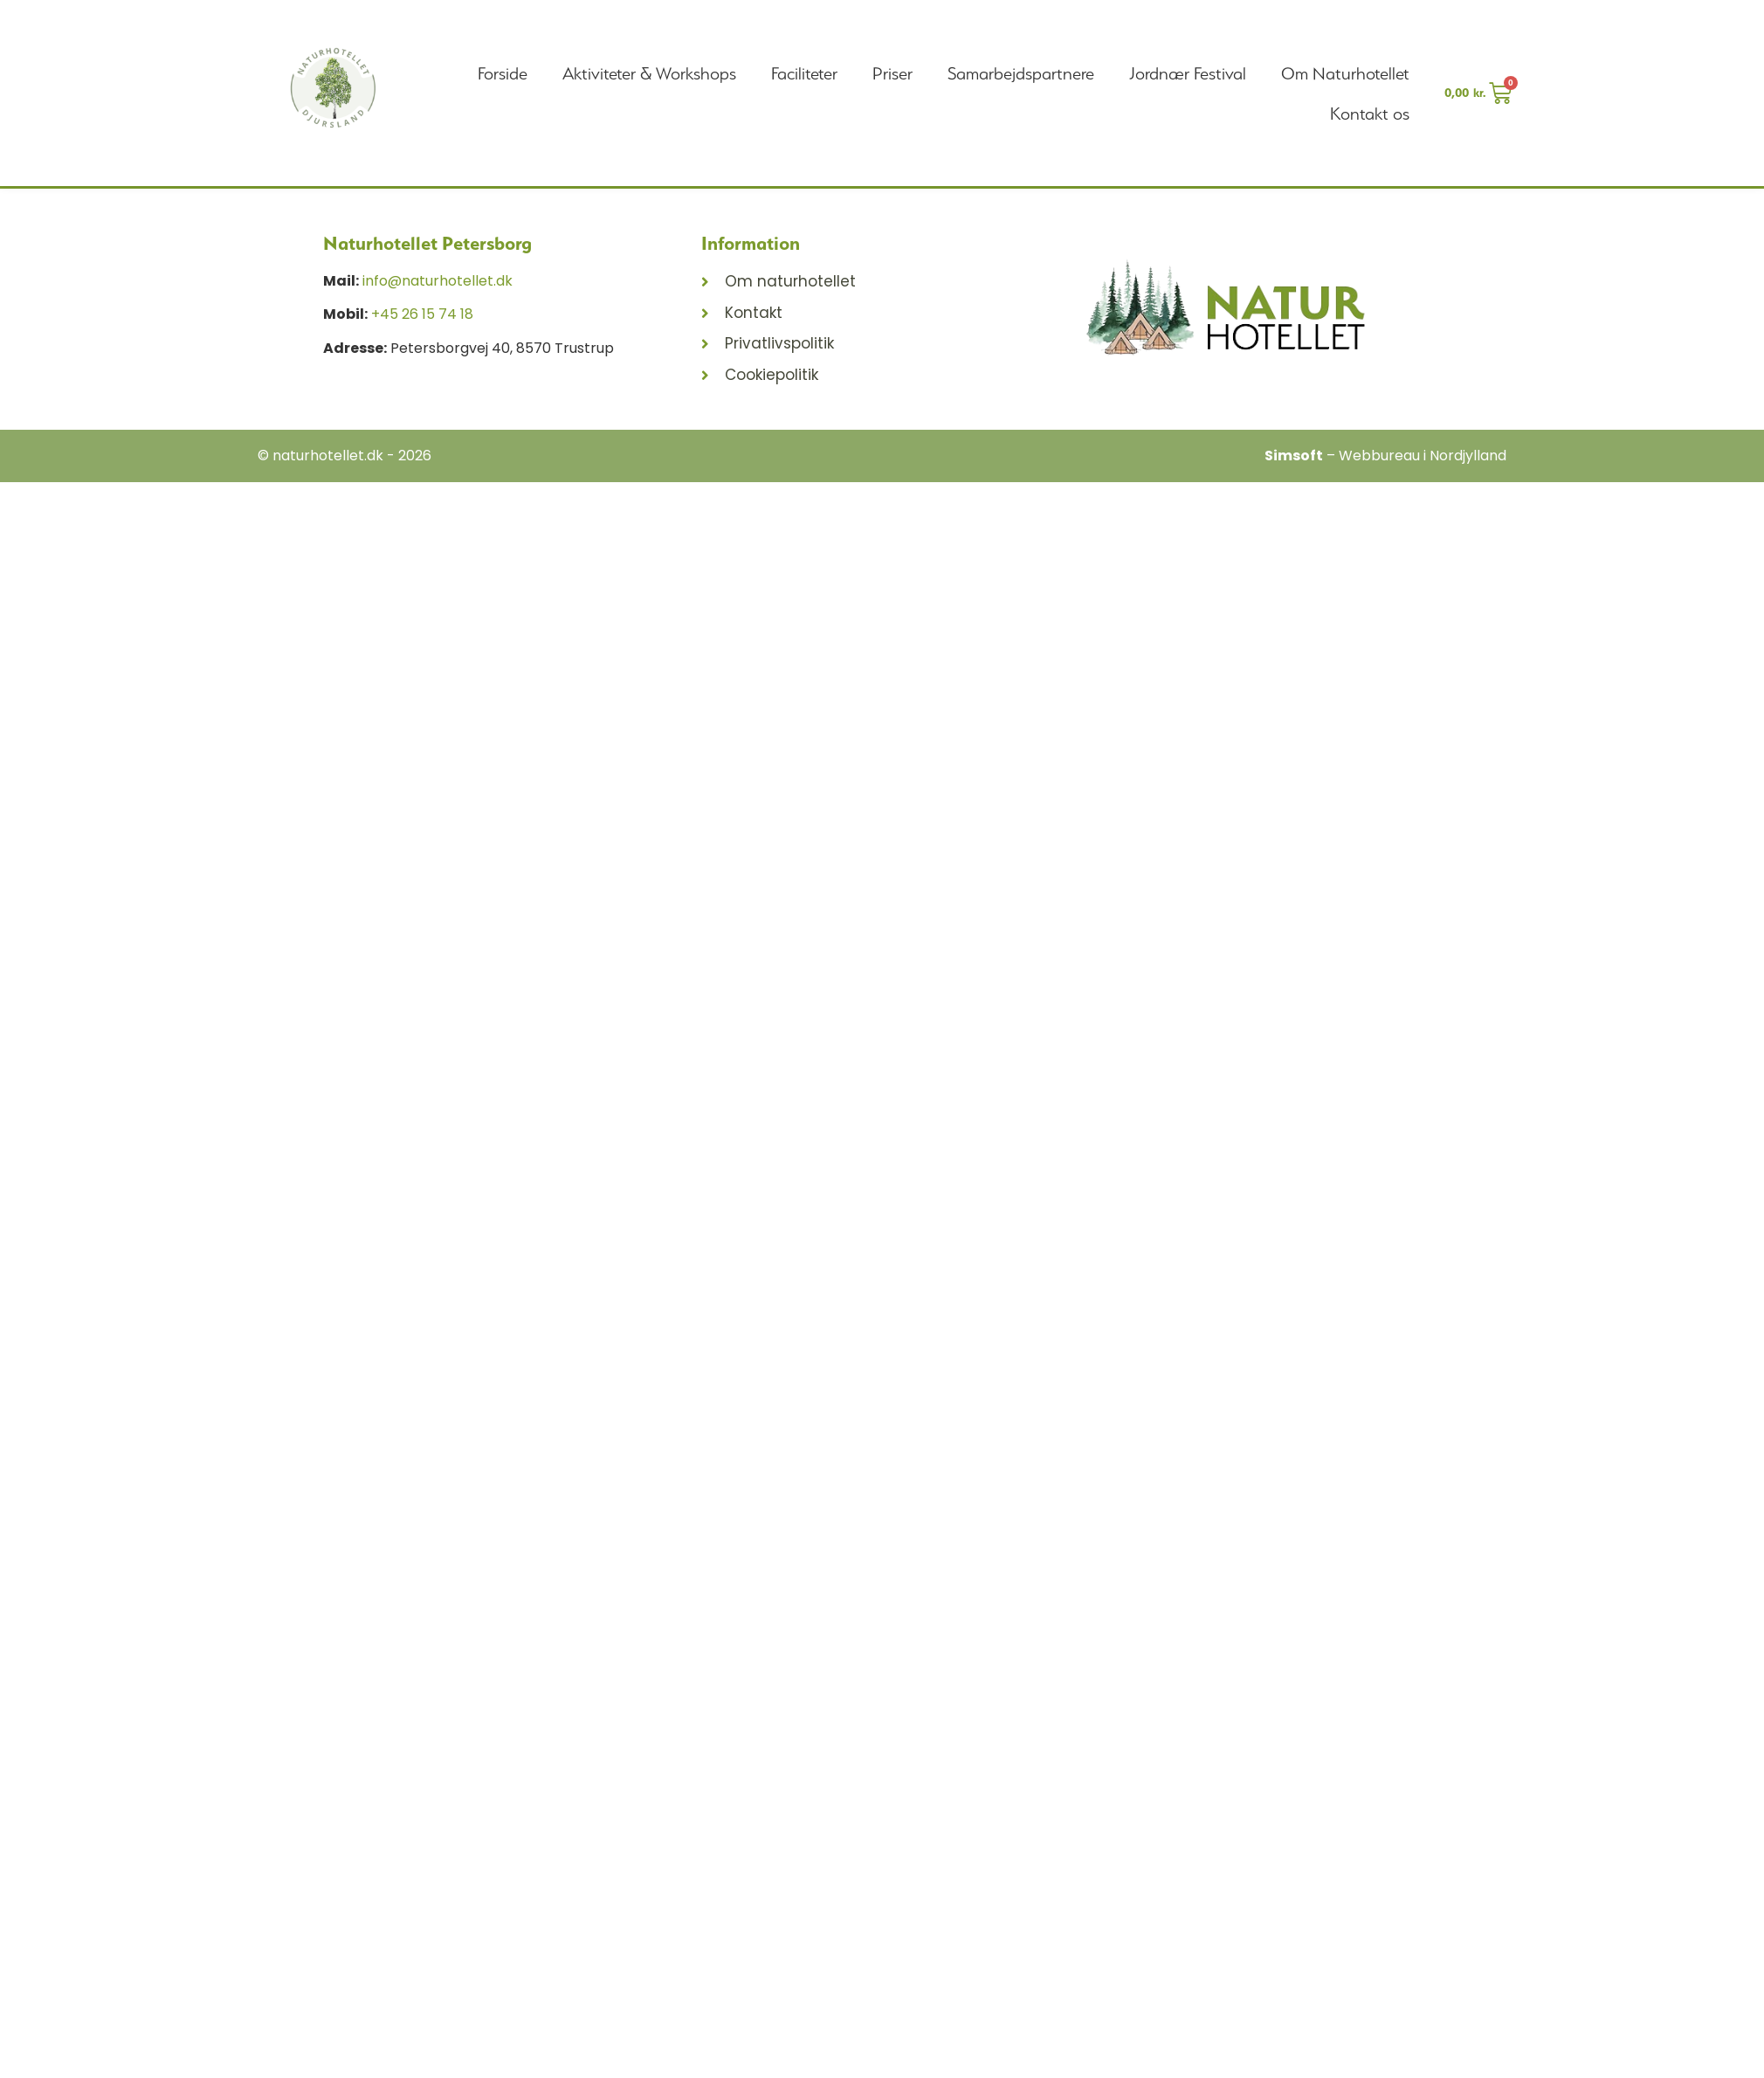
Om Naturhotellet (1345, 73)
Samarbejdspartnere (1020, 73)
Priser (892, 73)
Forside (502, 73)
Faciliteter (804, 73)
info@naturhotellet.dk (437, 281)
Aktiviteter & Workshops (649, 73)
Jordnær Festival (1187, 73)
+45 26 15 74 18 (422, 314)
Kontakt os (1369, 113)
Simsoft (1293, 455)
